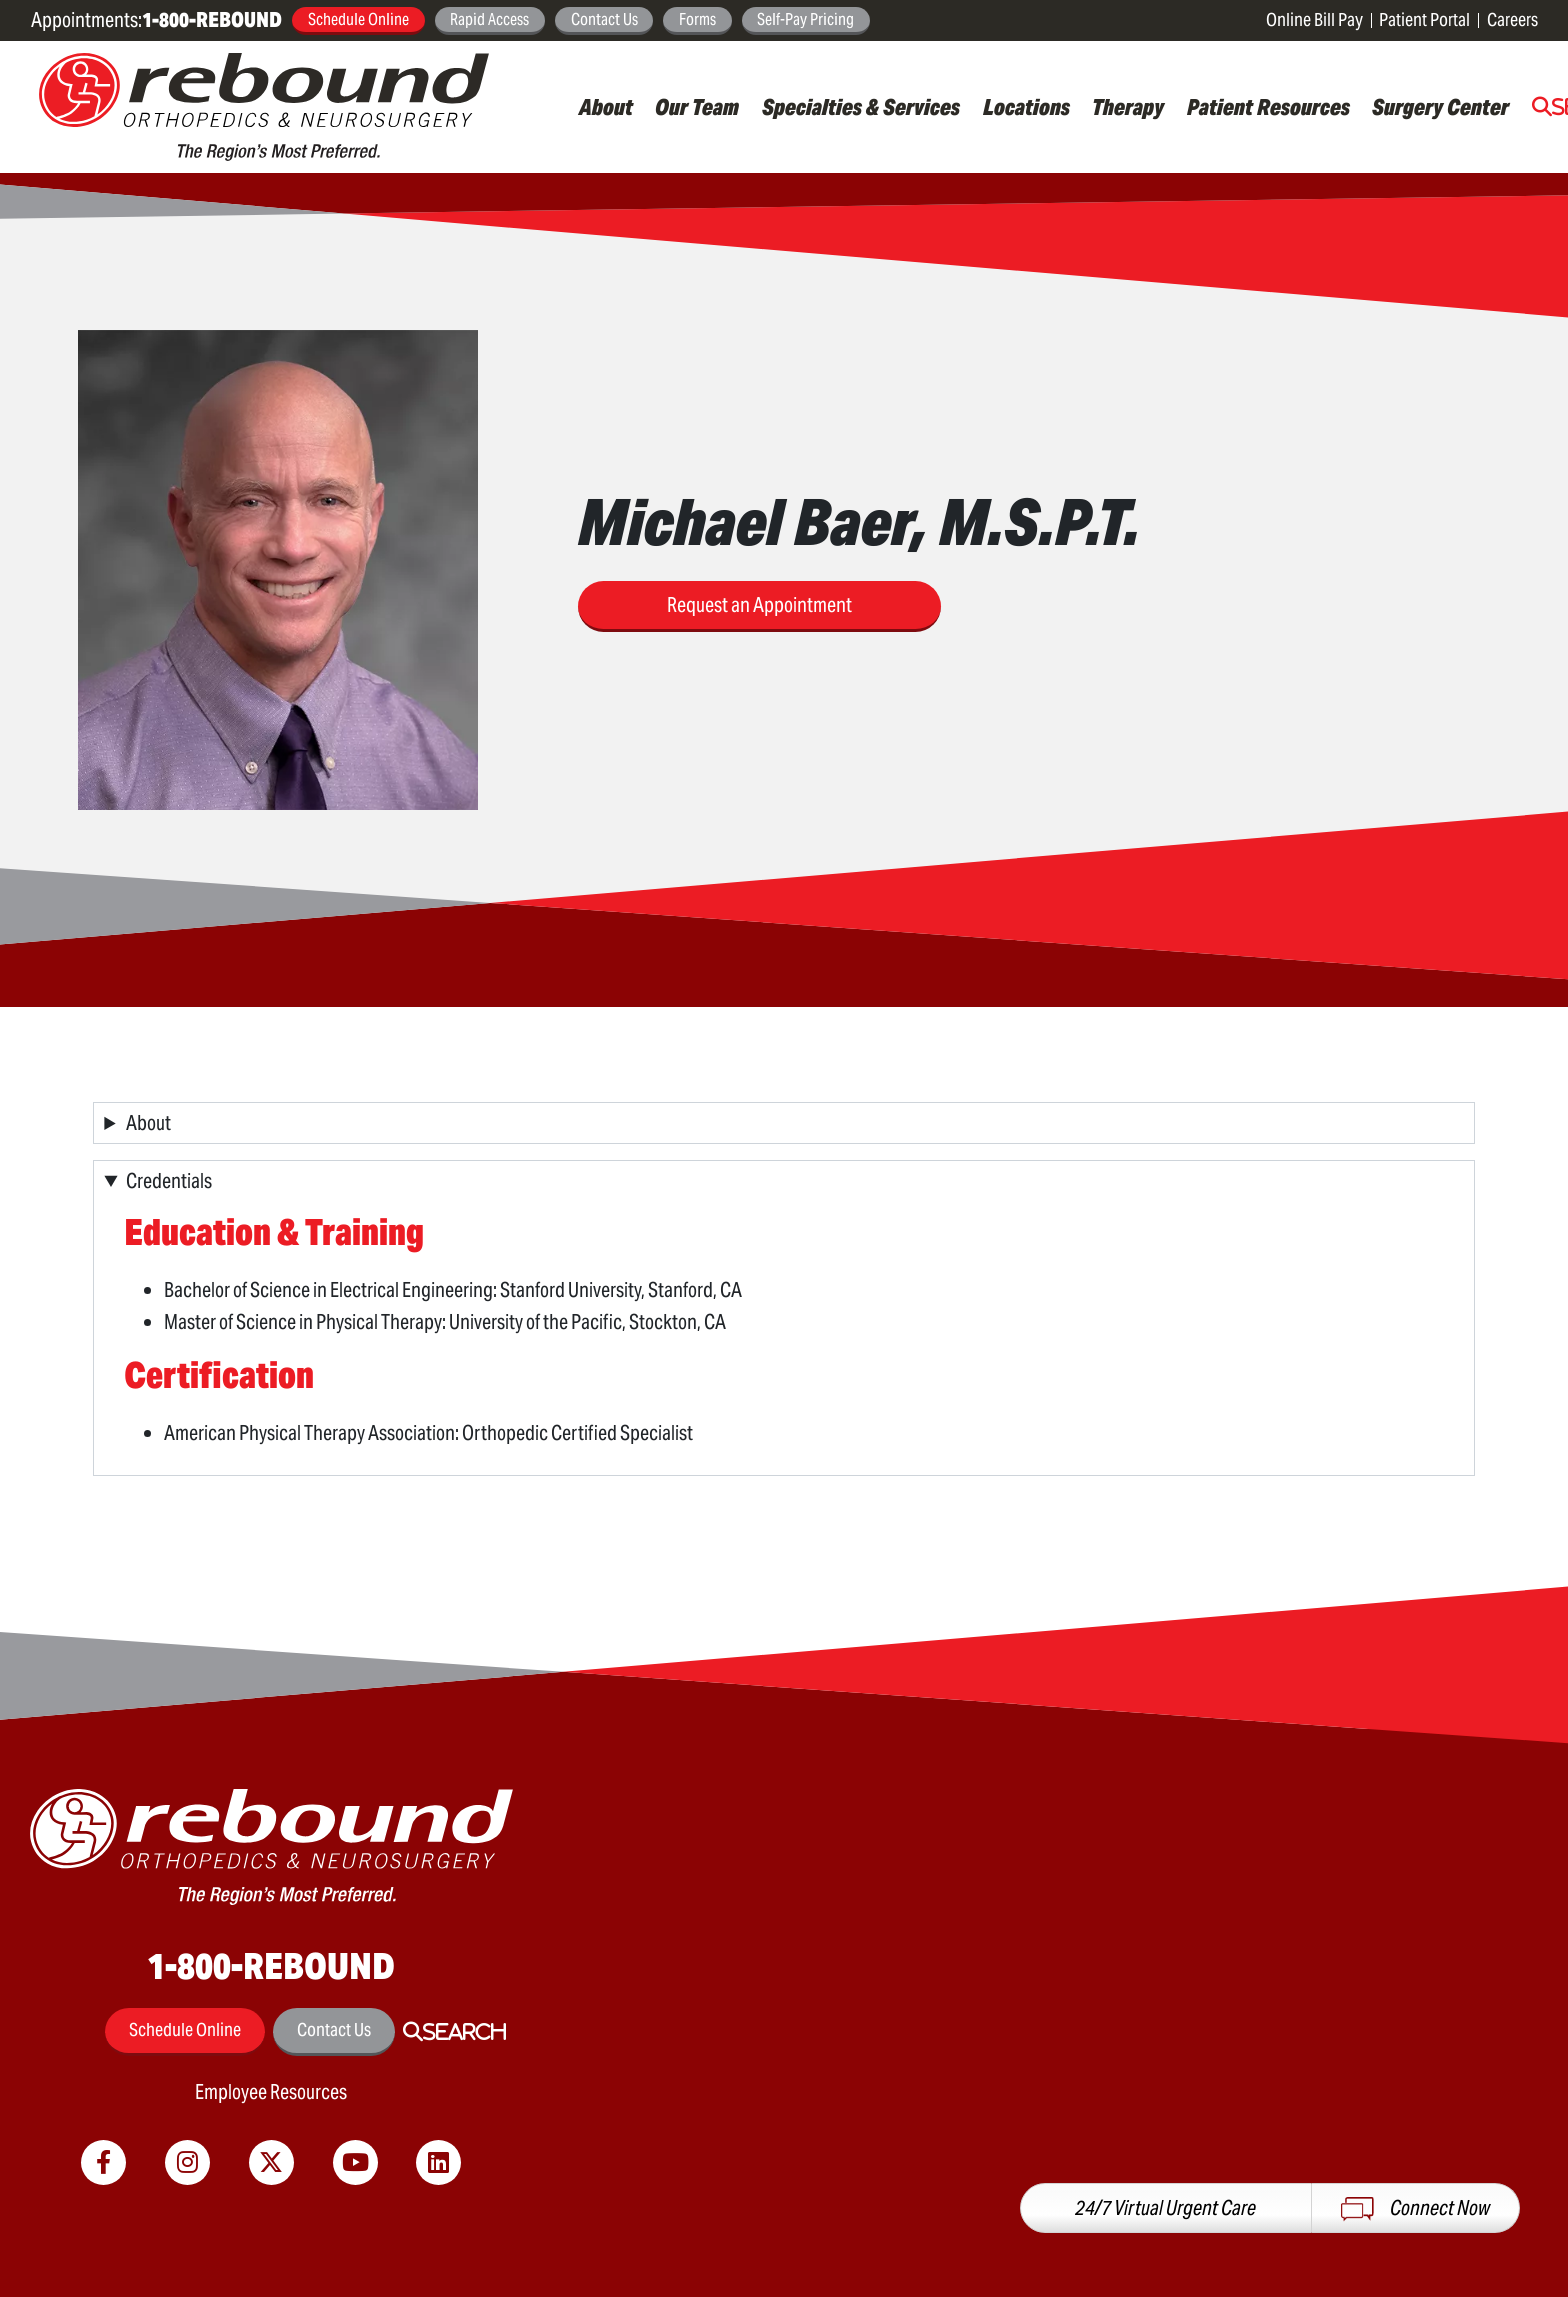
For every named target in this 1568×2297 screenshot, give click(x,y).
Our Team (697, 107)
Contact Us (604, 19)
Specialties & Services (861, 107)
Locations (1026, 107)
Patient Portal (1424, 19)
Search (464, 2032)
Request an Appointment (759, 605)
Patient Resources (1268, 107)
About (606, 107)
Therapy (1128, 107)
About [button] (148, 1123)
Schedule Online (358, 19)
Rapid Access (489, 19)
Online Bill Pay (1314, 19)
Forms (697, 19)
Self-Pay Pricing (805, 19)
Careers (1512, 19)
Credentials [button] (169, 1181)
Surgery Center (1440, 107)
